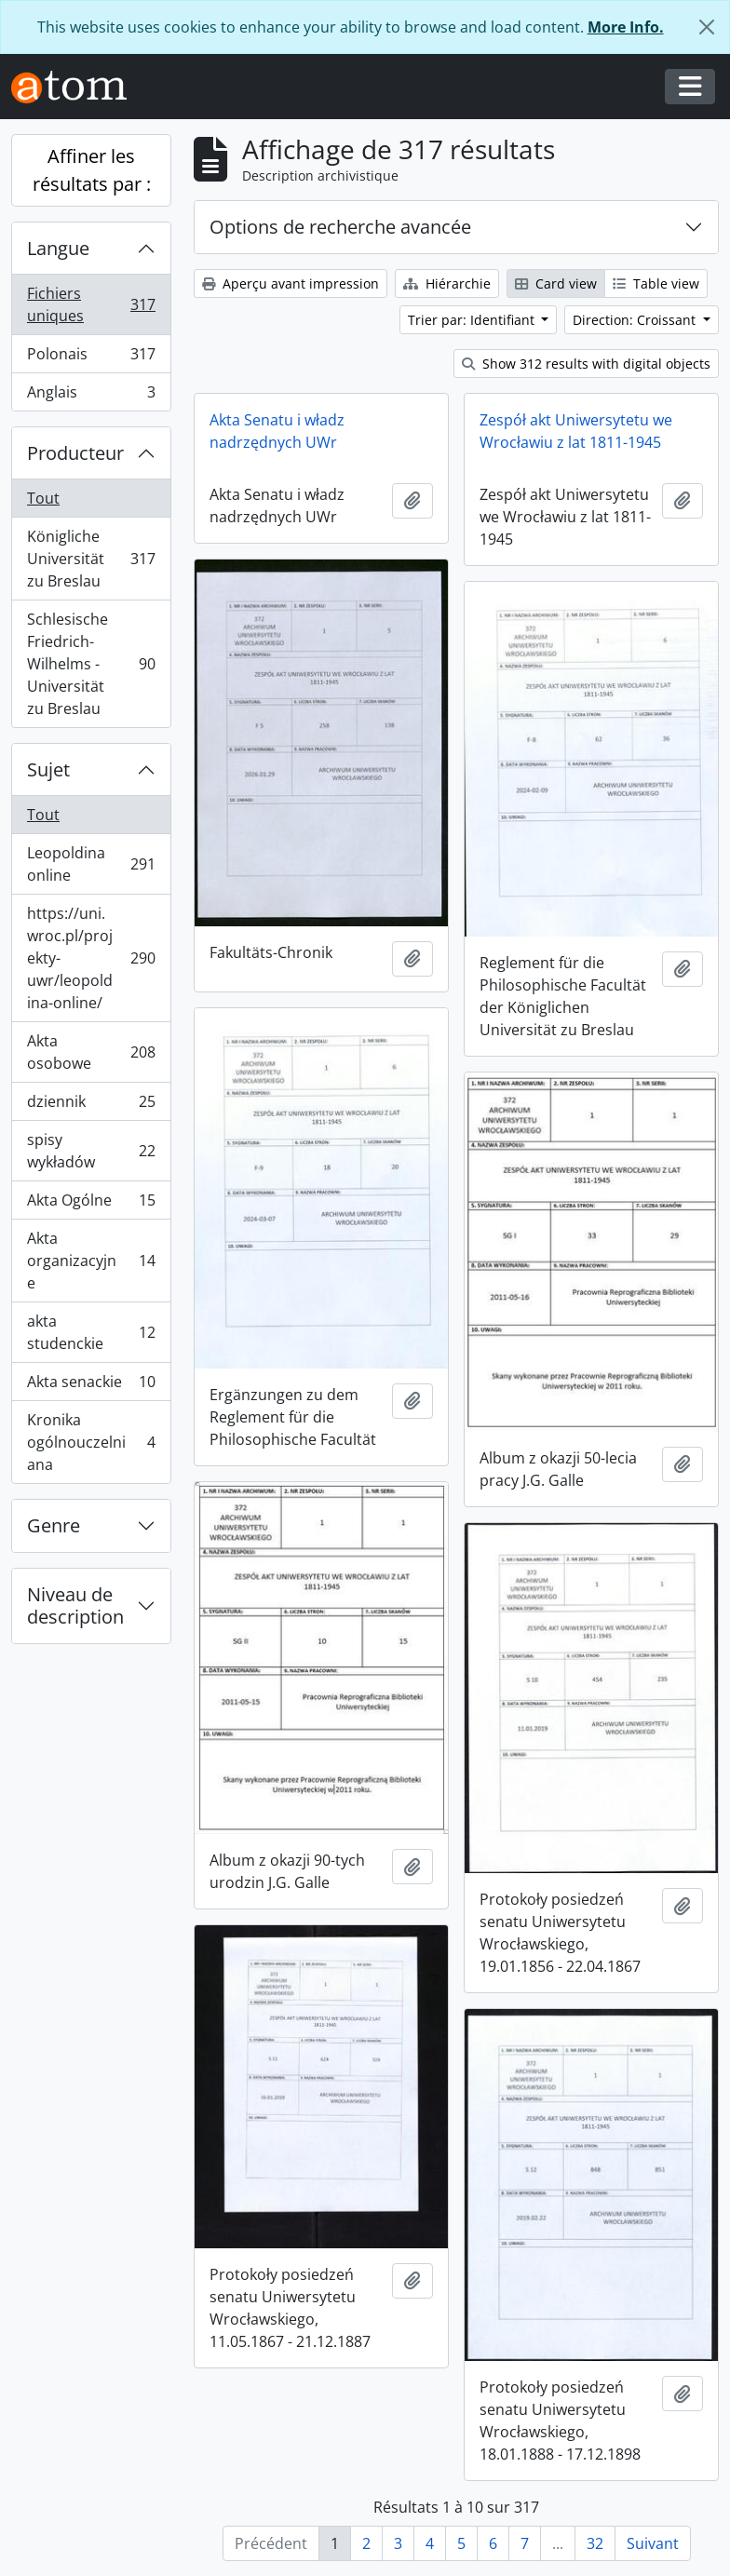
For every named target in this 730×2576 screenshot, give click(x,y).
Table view (656, 283)
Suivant (653, 2543)
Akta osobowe (90, 1052)
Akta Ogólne (90, 1204)
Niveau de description (75, 1605)
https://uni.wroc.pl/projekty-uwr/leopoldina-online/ (90, 958)
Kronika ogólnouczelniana (90, 1442)
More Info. (626, 27)
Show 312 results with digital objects (586, 363)
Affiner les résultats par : (92, 169)
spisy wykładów (90, 1150)
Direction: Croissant (636, 320)
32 (595, 2543)
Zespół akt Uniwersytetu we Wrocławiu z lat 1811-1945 (576, 431)
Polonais (90, 358)
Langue (58, 248)
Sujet (48, 769)
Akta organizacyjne (90, 1260)
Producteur (75, 452)
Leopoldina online (90, 864)
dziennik (90, 1105)
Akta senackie (90, 1385)
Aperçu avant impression (290, 283)
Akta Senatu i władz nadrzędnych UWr (277, 431)
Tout (43, 498)
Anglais (90, 396)
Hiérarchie (447, 283)
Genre (53, 1525)
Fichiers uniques (90, 304)
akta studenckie (90, 1332)
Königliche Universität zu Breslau (90, 558)
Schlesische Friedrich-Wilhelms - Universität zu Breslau (90, 664)
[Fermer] (706, 27)
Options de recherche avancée (340, 226)
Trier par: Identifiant (473, 320)
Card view (556, 283)
